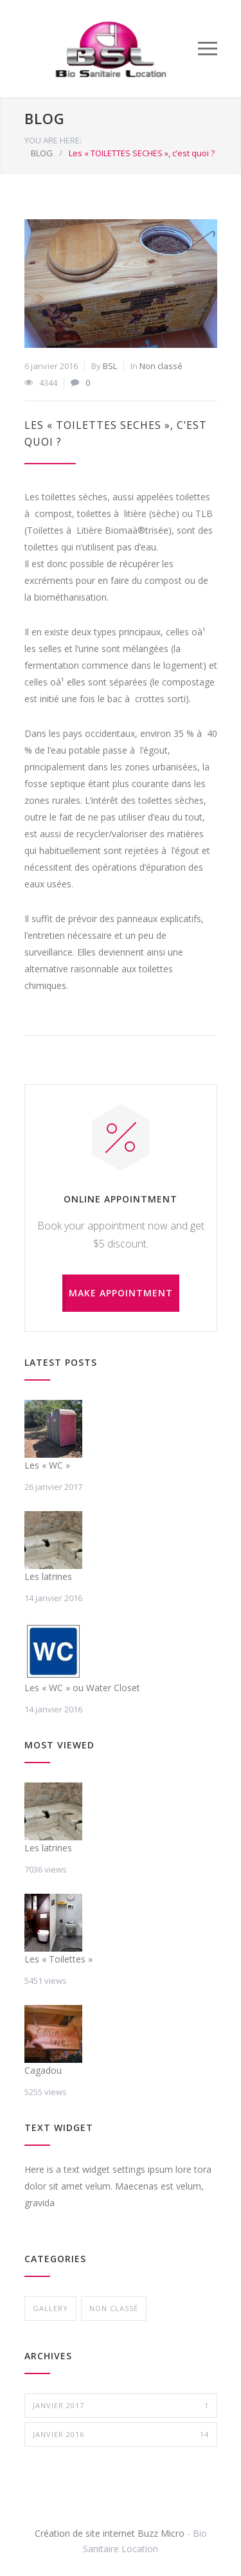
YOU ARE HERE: (53, 140)
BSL (110, 366)
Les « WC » (47, 1465)
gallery (50, 2308)
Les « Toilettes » (58, 1959)
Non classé (161, 366)
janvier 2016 (121, 2434)
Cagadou (43, 2070)
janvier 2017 (121, 2405)
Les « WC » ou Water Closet (82, 1688)
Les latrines (48, 1576)
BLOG (44, 118)
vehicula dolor (53, 2219)
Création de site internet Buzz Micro (109, 2533)
